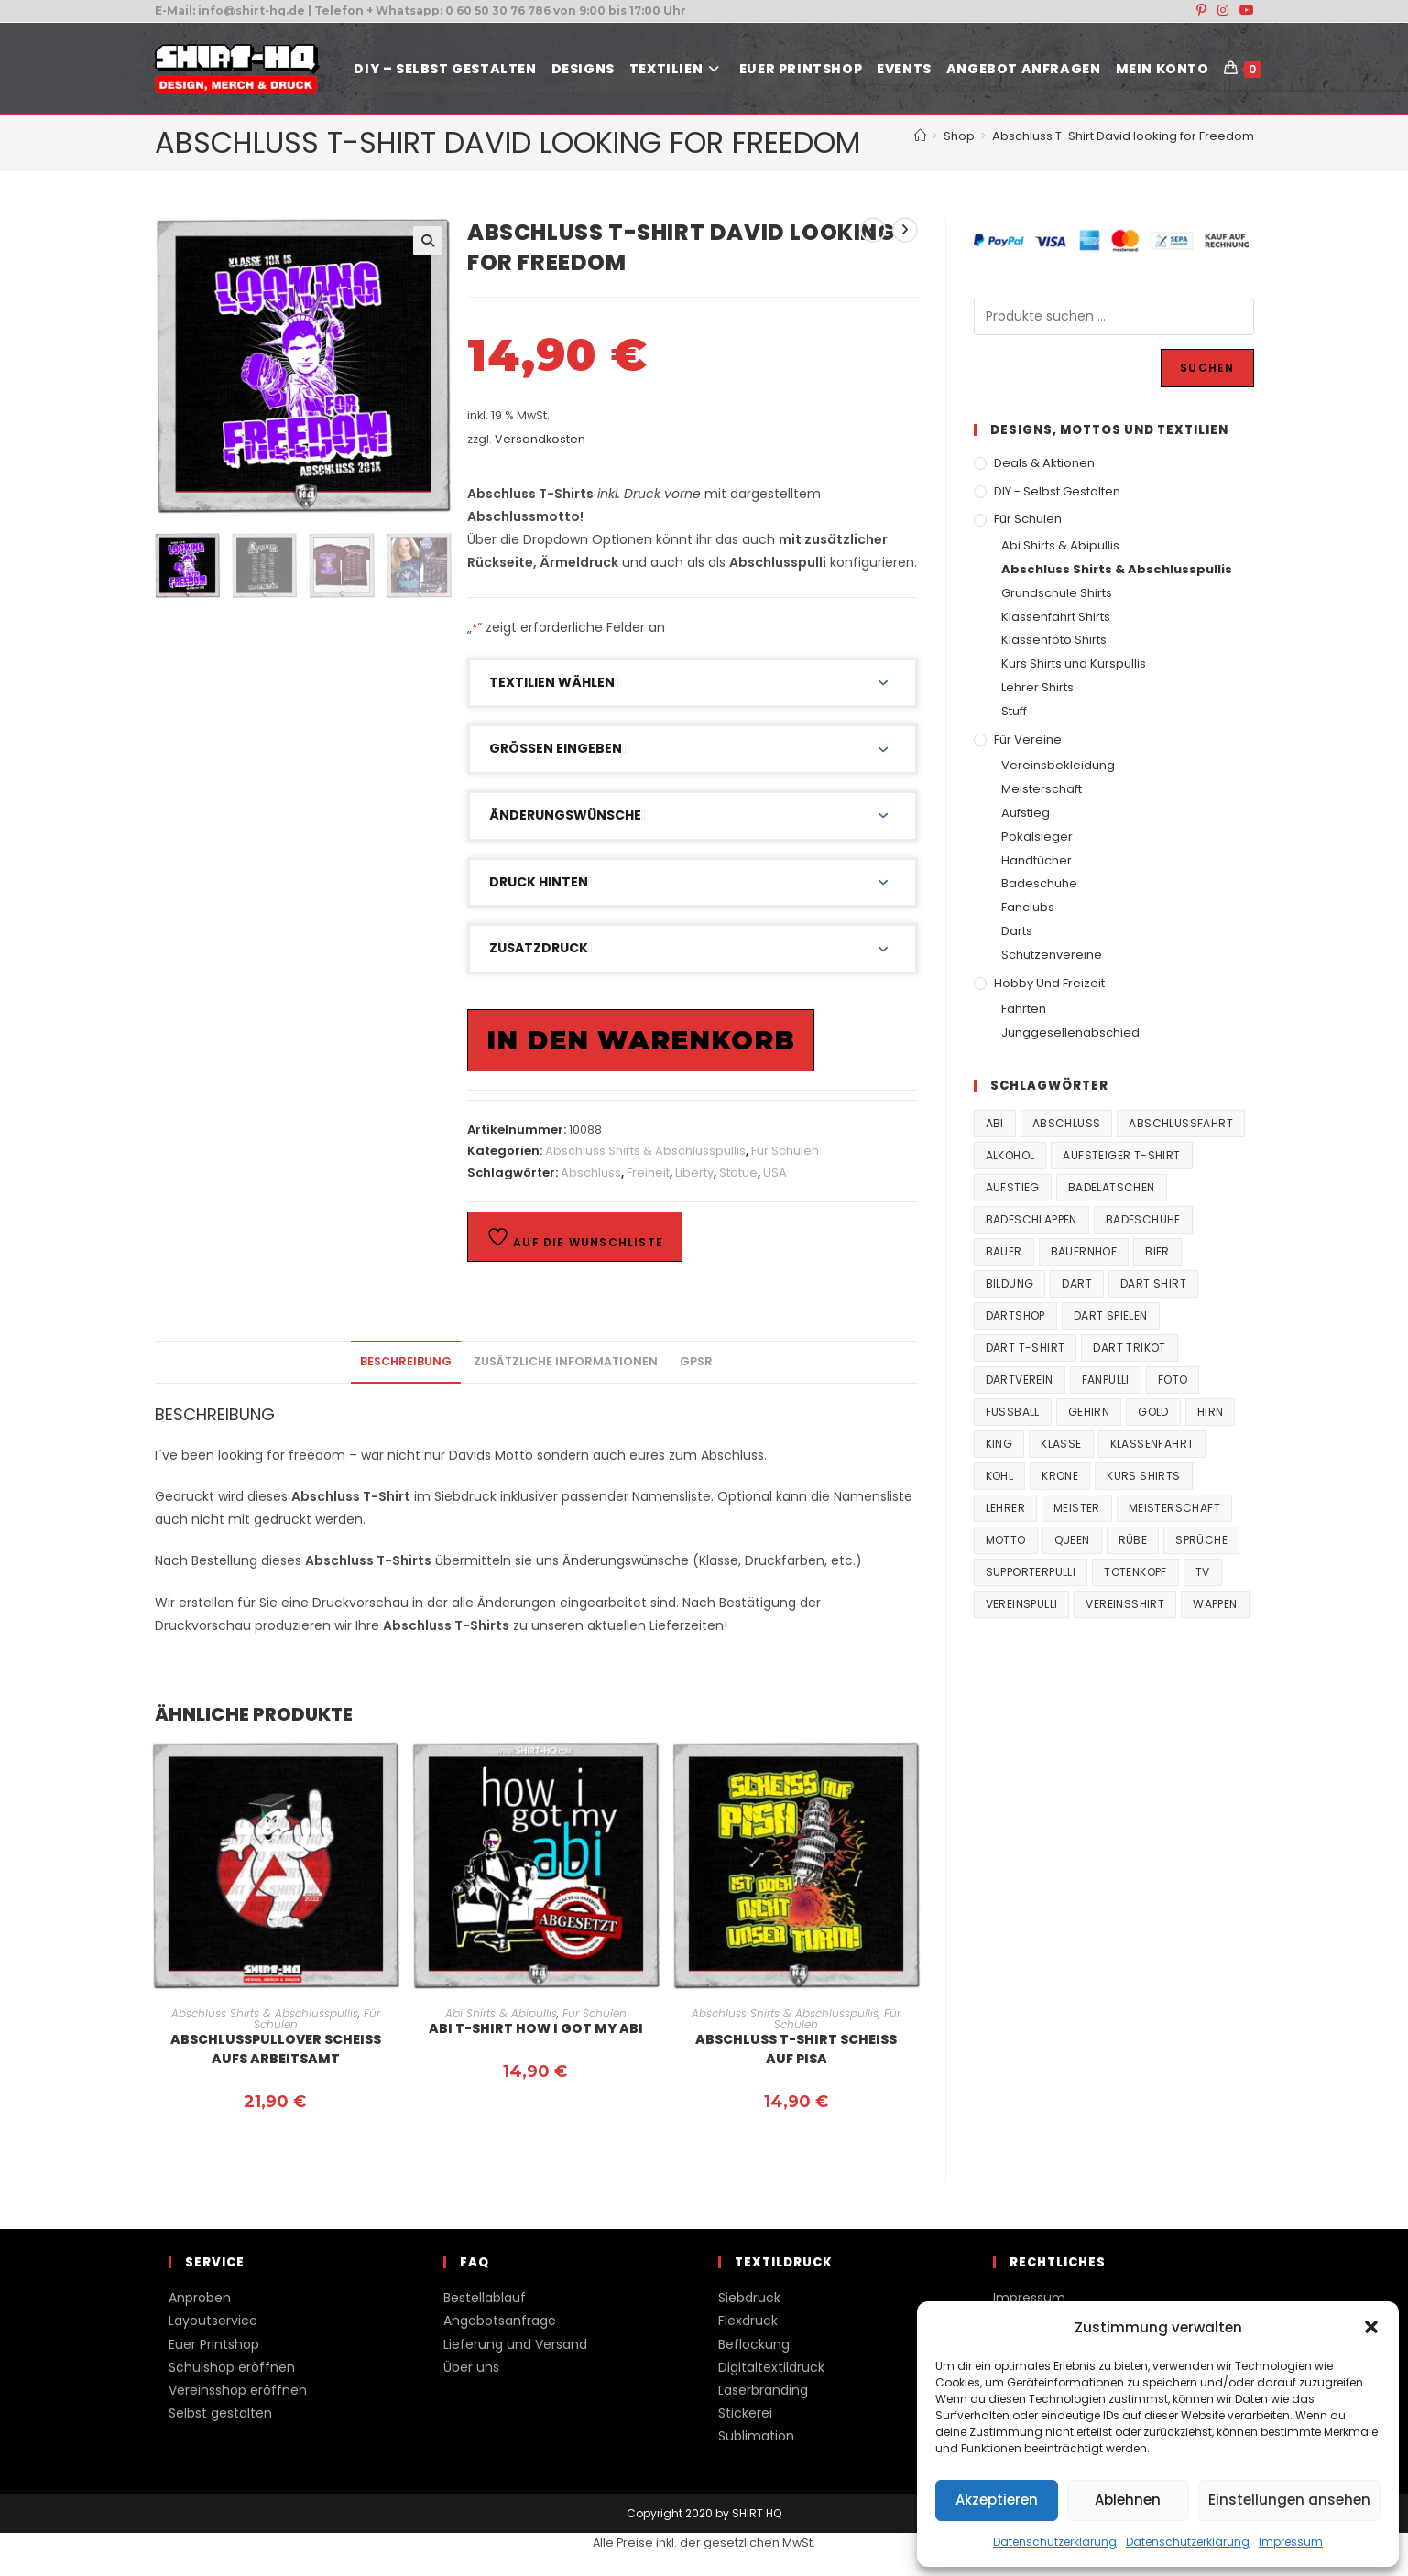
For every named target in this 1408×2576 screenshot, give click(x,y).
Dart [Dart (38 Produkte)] (1077, 1283)
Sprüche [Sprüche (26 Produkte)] (1201, 1540)
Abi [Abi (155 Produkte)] (995, 1123)
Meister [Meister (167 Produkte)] (1076, 1508)
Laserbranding (763, 2390)
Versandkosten (540, 439)
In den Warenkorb (640, 1040)
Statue (738, 1172)
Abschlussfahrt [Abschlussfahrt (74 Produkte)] (1181, 1123)
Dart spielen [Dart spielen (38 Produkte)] (1111, 1315)
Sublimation (756, 2436)
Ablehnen (1128, 2499)
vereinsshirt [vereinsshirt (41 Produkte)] (1125, 1604)
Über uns (471, 2367)
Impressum (1291, 2541)
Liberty (694, 1172)
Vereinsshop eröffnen (238, 2390)
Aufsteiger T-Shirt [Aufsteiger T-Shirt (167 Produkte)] (1121, 1155)
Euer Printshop (214, 2344)
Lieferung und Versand (515, 2344)
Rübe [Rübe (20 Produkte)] (1133, 1540)
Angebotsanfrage (499, 2320)
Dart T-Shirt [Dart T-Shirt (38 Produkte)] (1025, 1347)
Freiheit (648, 1172)
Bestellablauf (484, 2297)
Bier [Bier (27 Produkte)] (1157, 1251)
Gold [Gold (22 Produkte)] (1153, 1411)
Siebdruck (749, 2297)
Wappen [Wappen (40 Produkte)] (1215, 1604)
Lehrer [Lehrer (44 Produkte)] (1005, 1508)
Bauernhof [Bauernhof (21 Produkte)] (1084, 1251)
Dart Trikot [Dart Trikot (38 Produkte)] (1129, 1347)
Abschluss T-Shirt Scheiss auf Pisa (796, 2049)
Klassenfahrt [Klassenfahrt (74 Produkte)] (1152, 1443)
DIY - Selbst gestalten (1057, 491)
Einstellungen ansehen (1289, 2499)
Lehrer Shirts (1037, 687)
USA (775, 1172)
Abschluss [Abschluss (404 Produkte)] (1066, 1123)
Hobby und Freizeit (1049, 983)
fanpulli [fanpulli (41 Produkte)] (1106, 1379)
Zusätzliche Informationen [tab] (566, 1361)
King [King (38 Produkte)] (999, 1443)
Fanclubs (1027, 907)
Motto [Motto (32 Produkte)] (1006, 1540)
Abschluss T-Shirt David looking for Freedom (1123, 136)
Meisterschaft (1041, 789)
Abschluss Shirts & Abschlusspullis (645, 1150)
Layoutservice (213, 2320)
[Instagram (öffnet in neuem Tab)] (1223, 11)
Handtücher (1036, 860)
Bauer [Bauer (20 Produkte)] (1004, 1251)
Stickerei (745, 2413)
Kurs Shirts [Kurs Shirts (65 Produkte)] (1143, 1476)
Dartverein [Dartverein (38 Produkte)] (1019, 1379)
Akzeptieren (996, 2499)
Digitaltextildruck (771, 2367)
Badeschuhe (1039, 883)
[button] (1371, 2327)
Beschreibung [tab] (406, 1361)
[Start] (920, 136)
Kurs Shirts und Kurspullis (1073, 663)
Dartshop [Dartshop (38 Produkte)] (1015, 1315)
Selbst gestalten (220, 2413)
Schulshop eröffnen (232, 2367)
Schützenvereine (1051, 954)
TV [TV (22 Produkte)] (1202, 1572)
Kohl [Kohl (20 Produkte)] (1000, 1476)
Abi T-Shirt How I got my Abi (536, 2028)
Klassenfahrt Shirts (1055, 616)
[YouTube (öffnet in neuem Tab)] (1244, 11)
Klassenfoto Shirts (1054, 639)
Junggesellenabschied (1070, 1032)
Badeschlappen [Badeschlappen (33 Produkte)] (1031, 1219)
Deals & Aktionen (1044, 463)
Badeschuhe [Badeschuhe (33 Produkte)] (1143, 1219)
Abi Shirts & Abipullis (501, 2013)
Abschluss (591, 1172)
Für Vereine (1028, 739)
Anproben (200, 2297)
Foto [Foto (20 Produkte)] (1173, 1379)
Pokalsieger (1037, 836)
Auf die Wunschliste (574, 1237)
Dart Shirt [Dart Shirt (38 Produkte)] (1153, 1283)
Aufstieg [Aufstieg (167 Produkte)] (1013, 1187)
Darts (1016, 931)
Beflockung (754, 2344)
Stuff (1014, 711)
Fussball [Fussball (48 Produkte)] (1013, 1411)
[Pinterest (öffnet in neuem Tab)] (1201, 11)
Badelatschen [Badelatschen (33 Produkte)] (1111, 1187)
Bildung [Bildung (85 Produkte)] (1010, 1283)
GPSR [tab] (696, 1361)
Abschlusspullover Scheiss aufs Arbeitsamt (275, 2049)
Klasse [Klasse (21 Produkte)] (1061, 1443)
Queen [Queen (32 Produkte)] (1072, 1540)
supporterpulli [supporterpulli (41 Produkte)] (1031, 1572)
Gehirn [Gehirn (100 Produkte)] (1088, 1411)
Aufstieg (1025, 812)
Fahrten (1023, 1008)
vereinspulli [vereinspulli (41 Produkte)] (1022, 1604)
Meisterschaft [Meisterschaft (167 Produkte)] (1174, 1508)
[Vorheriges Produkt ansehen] (873, 230)
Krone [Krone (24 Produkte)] (1060, 1476)
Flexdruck (748, 2320)
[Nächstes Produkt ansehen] (905, 230)
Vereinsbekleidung (1058, 765)
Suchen (1207, 367)
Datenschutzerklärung (1055, 2541)
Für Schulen (785, 1150)
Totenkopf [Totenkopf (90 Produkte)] (1135, 1572)
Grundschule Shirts (1056, 593)
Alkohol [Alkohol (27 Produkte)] (1010, 1155)
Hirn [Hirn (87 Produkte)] (1210, 1411)
